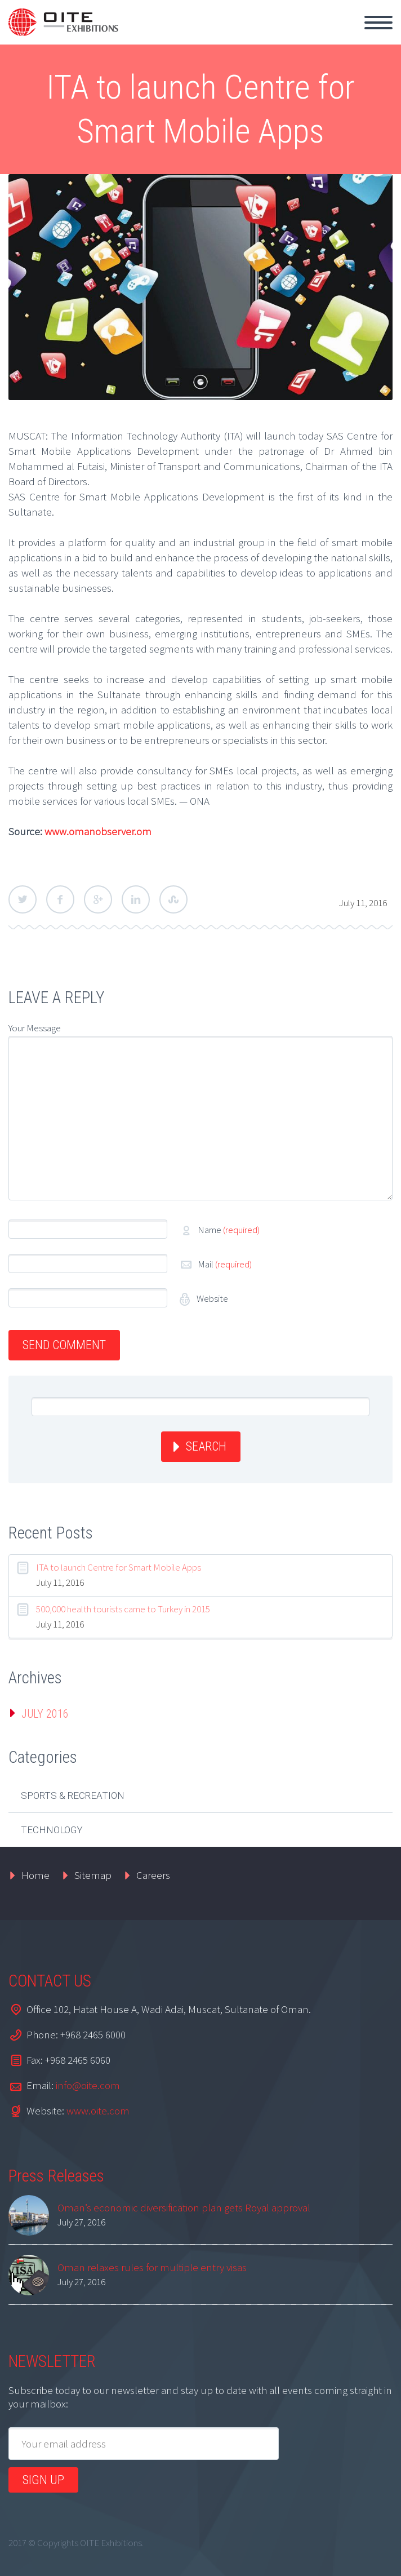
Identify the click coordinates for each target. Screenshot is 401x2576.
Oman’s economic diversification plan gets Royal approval (183, 2207)
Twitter (22, 899)
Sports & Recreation (72, 1795)
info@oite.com (88, 2085)
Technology (52, 1829)
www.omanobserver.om (98, 831)
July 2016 (45, 1714)
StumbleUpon (173, 899)
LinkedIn (136, 899)
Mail (225, 1264)
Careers (153, 1875)
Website (211, 1298)
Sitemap (93, 1875)
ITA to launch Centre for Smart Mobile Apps (118, 1567)
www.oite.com (98, 2110)
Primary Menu (378, 22)
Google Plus (98, 899)
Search (206, 1446)
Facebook (60, 899)
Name (229, 1229)
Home (35, 1875)
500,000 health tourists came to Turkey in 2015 (123, 1609)
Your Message (34, 1028)
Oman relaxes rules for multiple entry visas (152, 2267)
